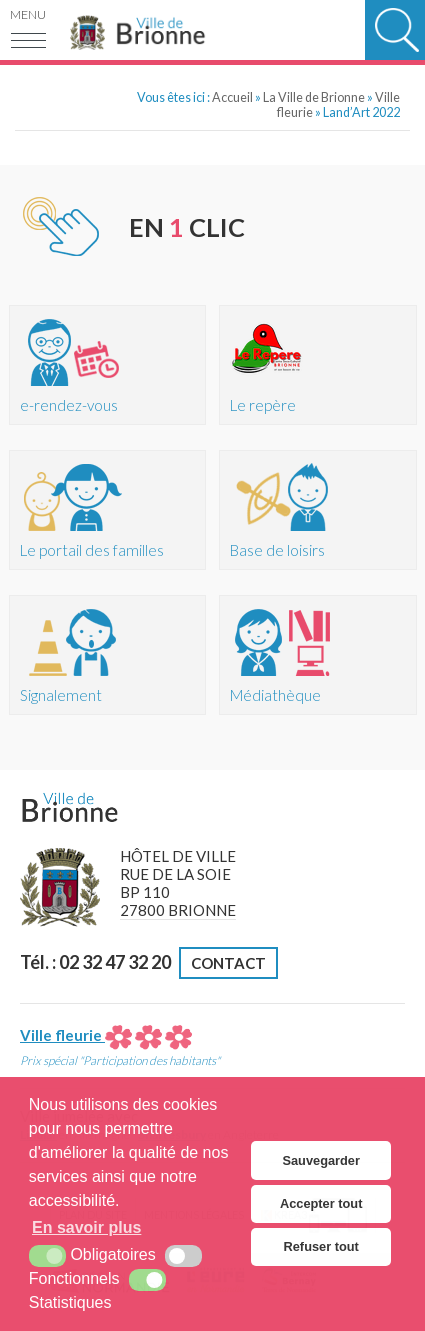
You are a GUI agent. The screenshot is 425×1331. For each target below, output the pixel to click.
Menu (28, 14)
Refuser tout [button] (321, 1246)
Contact (228, 963)
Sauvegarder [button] (321, 1160)
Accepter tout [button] (321, 1203)
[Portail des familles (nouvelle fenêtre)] (108, 510)
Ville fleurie (106, 1035)
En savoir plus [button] (86, 1227)
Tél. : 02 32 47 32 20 (95, 962)
